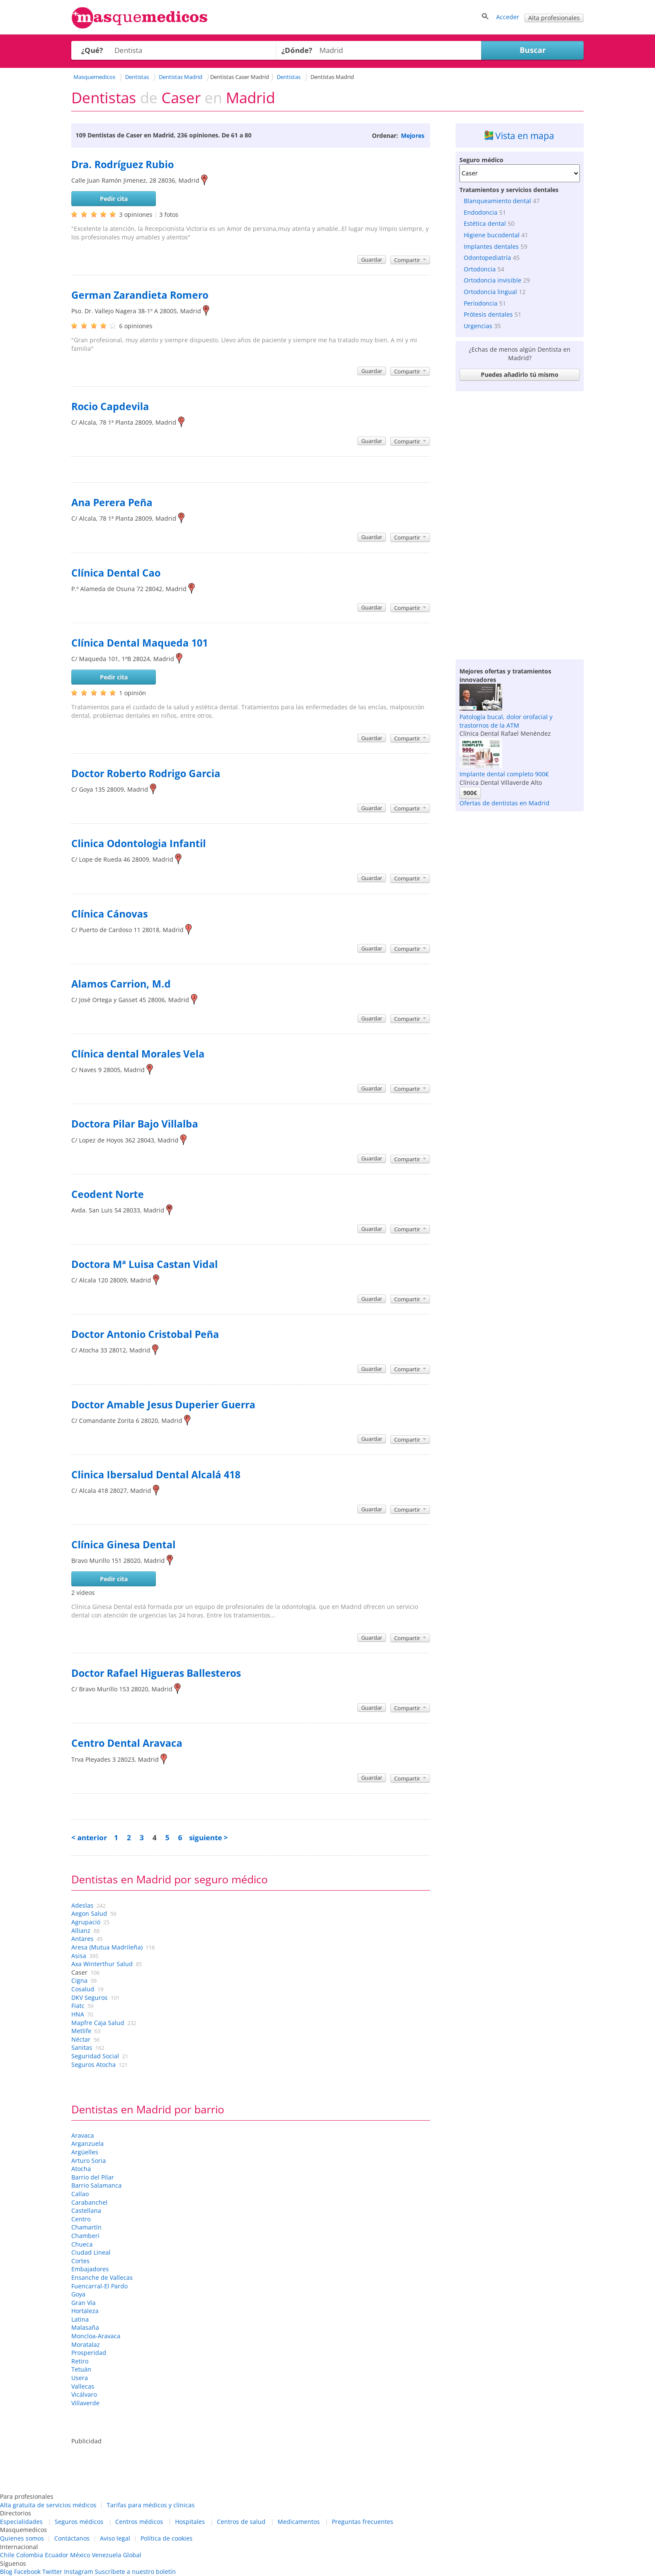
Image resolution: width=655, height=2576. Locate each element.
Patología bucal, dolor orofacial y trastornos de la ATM (506, 721)
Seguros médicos (79, 2522)
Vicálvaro (84, 2394)
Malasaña (85, 2327)
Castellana (86, 2210)
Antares (82, 1939)
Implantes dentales (491, 246)
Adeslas (82, 1905)
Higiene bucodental (492, 235)
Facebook (27, 2571)
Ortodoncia (480, 269)
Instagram (78, 2571)
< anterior (89, 1837)
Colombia (29, 2555)
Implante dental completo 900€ (504, 774)
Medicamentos (299, 2522)
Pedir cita (114, 199)
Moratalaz (85, 2344)
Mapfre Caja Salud (97, 2023)
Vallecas (82, 2386)
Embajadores (90, 2269)
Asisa (78, 1956)
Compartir (410, 260)
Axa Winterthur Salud (102, 1964)
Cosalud (82, 1989)
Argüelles (84, 2152)
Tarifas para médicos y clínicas (151, 2505)
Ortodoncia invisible (492, 280)
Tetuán (81, 2369)
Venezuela (106, 2555)
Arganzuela (87, 2143)
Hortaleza (85, 2311)
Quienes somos (22, 2538)
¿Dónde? (296, 50)
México (80, 2555)
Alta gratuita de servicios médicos (48, 2505)
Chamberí (85, 2236)
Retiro (79, 2361)
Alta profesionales (554, 18)
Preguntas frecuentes (362, 2522)
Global (132, 2555)
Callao (80, 2194)
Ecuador (56, 2555)
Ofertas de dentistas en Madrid (504, 803)
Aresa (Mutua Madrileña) (107, 1947)
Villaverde (85, 2403)
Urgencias (478, 326)
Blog (6, 2571)
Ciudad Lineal (91, 2252)
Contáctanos (72, 2538)
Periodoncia (480, 303)
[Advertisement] (520, 523)
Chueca (82, 2244)
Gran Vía (83, 2303)
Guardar (371, 259)
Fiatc (78, 2006)
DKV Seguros (89, 1997)
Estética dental (485, 223)
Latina (80, 2319)
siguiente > (208, 1837)
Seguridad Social (95, 2056)
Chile (7, 2555)
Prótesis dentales (488, 314)
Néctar (81, 2039)
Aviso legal (115, 2538)
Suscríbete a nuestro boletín (135, 2571)
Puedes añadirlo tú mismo (520, 374)
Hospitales (190, 2522)
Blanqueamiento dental (497, 201)
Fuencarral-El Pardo (99, 2286)
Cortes (80, 2261)
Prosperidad (88, 2353)
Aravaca (82, 2135)
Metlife (81, 2031)
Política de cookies (166, 2538)
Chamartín (86, 2227)
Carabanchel (89, 2202)
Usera (79, 2378)
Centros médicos (139, 2522)
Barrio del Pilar (92, 2177)
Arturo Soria (88, 2160)
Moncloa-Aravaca (95, 2336)
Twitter (52, 2571)
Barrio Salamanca (96, 2185)
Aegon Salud (89, 1913)
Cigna (79, 1980)
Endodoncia (480, 212)
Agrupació (85, 1922)
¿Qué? (92, 50)
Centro (81, 2219)
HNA (77, 2014)
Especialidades (21, 2522)
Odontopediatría (487, 258)
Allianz (81, 1930)
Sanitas (81, 2047)
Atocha (81, 2169)
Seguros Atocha (93, 2064)
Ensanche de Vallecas (102, 2277)
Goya (78, 2294)
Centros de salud (241, 2522)
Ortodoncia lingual (490, 292)
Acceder (507, 17)
